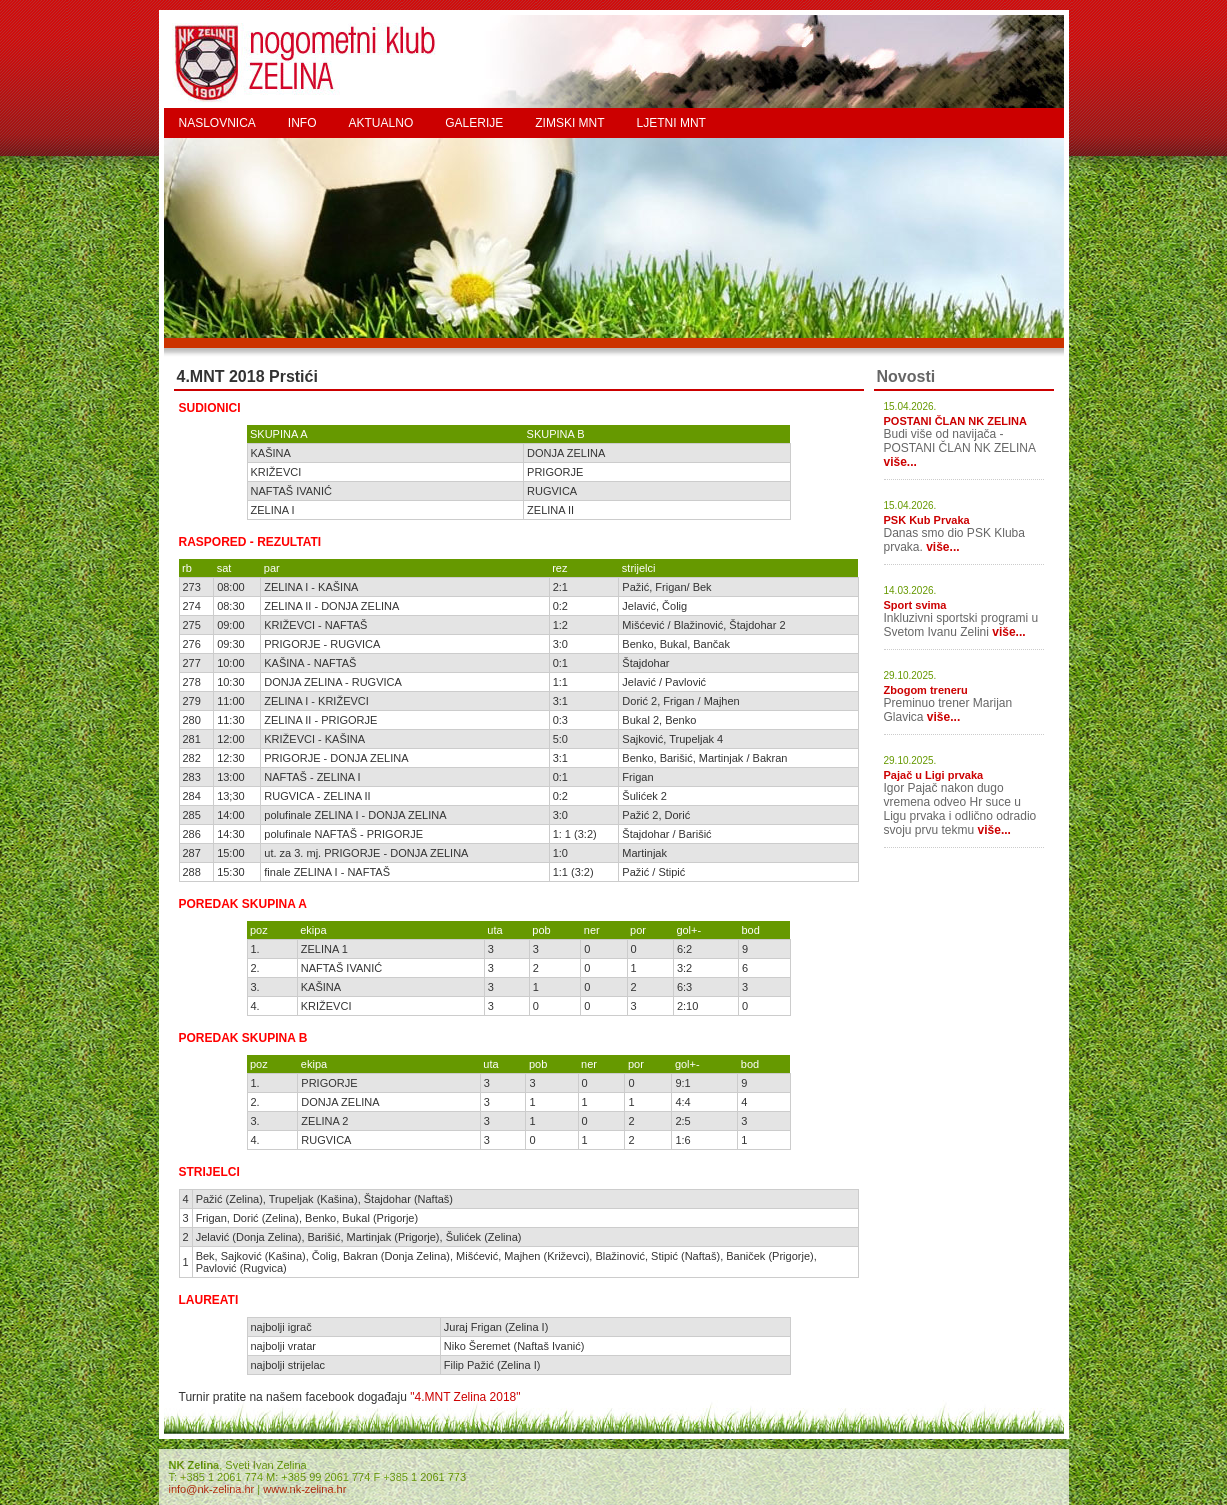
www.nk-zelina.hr (304, 1489)
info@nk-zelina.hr (212, 1489)
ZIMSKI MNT (569, 123)
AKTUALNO (381, 123)
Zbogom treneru (926, 690)
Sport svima (915, 605)
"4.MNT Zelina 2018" (465, 1397)
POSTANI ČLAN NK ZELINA (955, 421)
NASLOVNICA (217, 123)
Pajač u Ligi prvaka (934, 775)
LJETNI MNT (671, 123)
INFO (302, 123)
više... (900, 462)
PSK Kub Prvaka (927, 520)
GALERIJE (474, 123)
